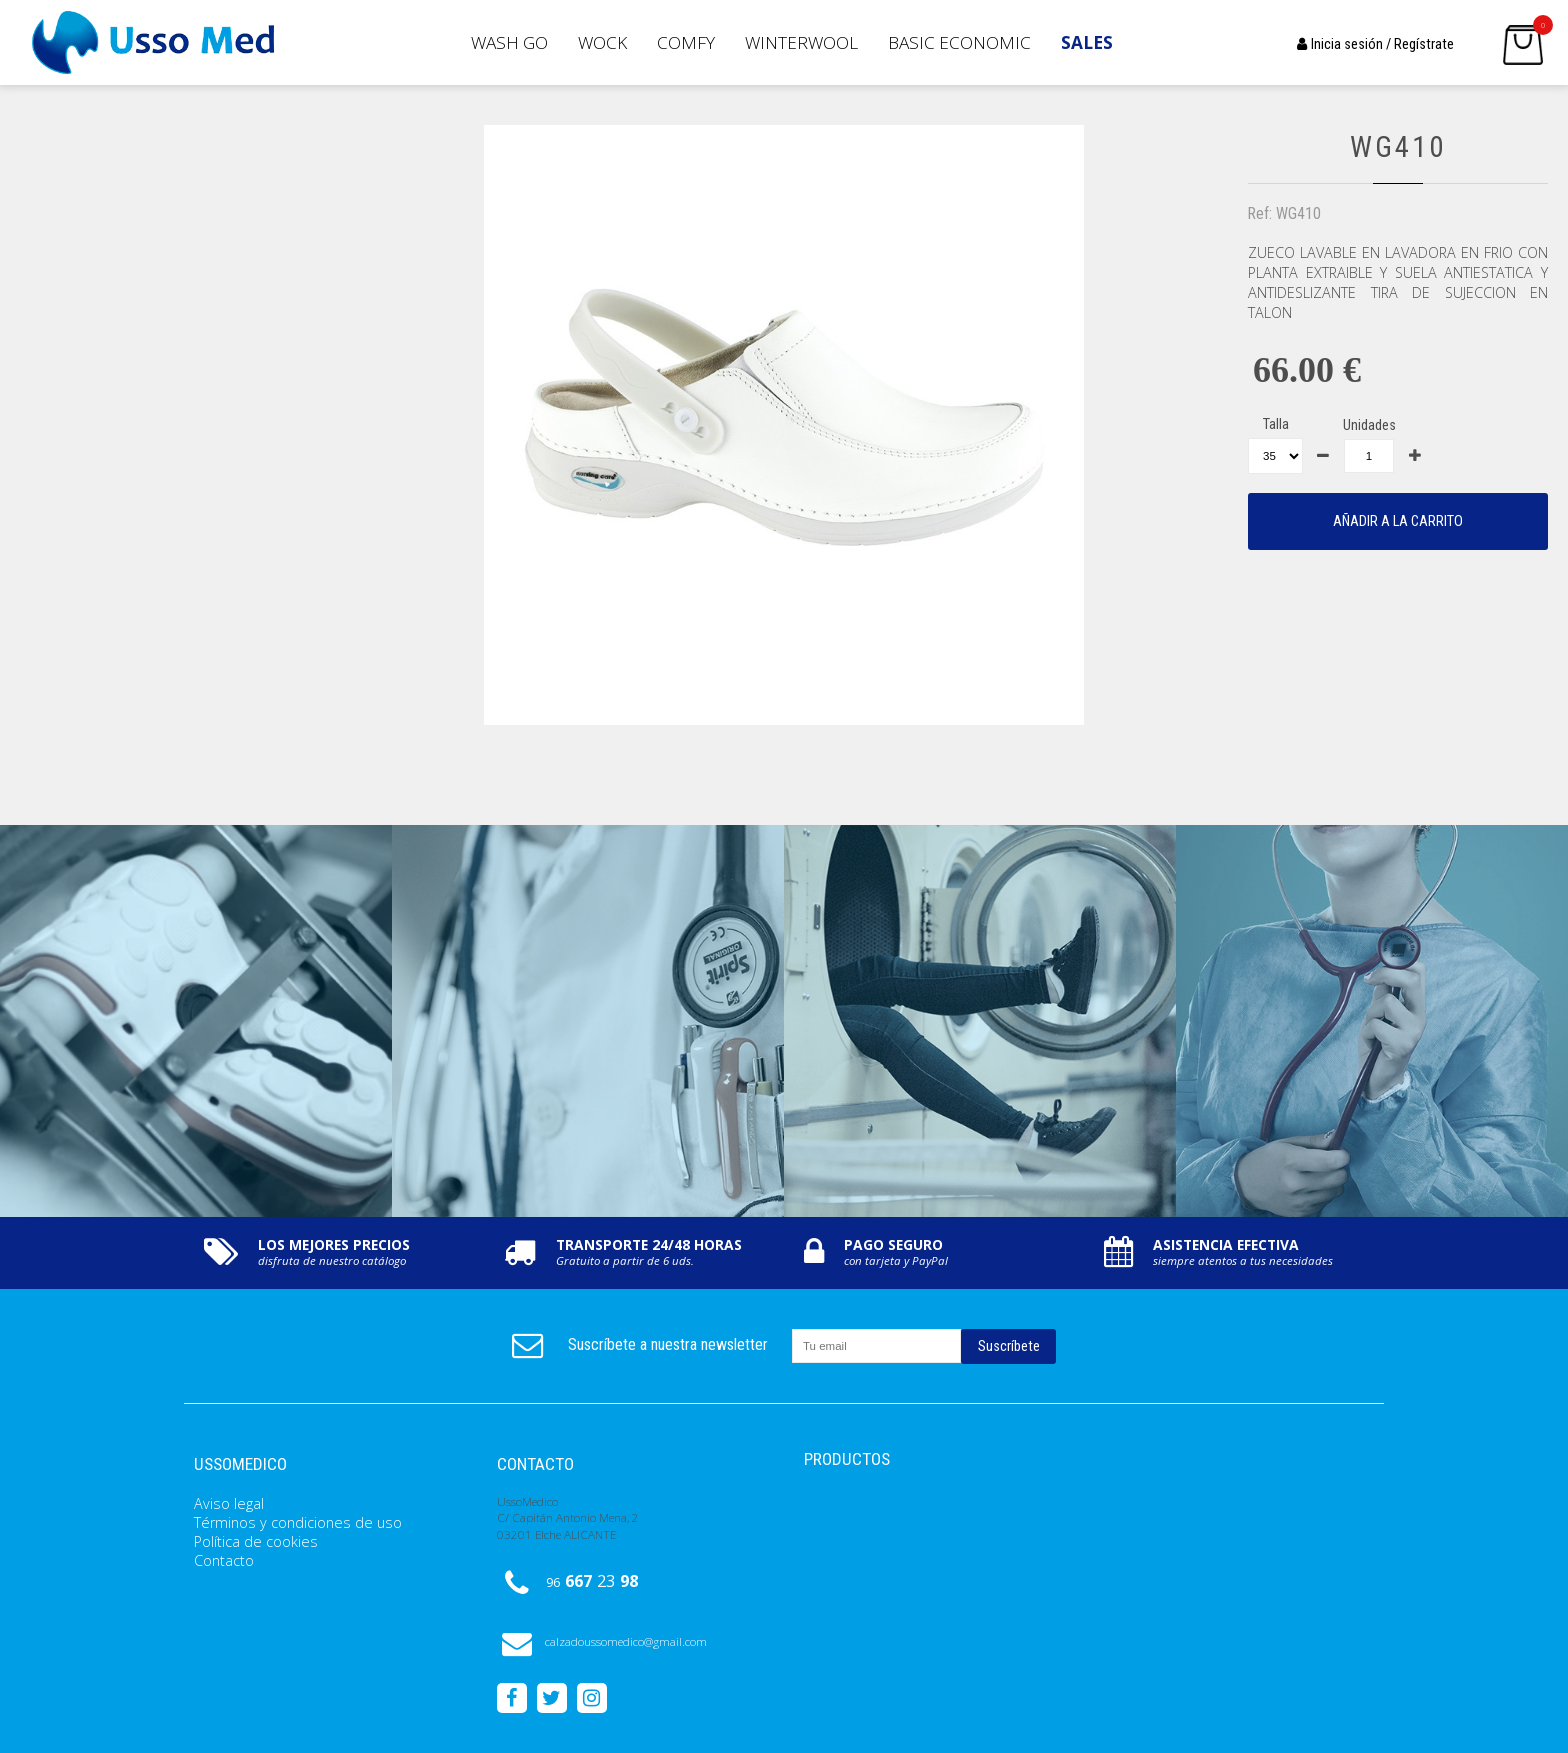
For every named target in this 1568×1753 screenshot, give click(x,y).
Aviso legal (229, 1503)
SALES (1087, 42)
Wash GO (509, 42)
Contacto (224, 1560)
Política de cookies (256, 1541)
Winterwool (801, 42)
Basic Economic (959, 42)
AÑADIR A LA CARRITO (1398, 521)
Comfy (686, 42)
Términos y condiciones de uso (298, 1522)
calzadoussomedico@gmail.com (602, 1641)
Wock (602, 42)
